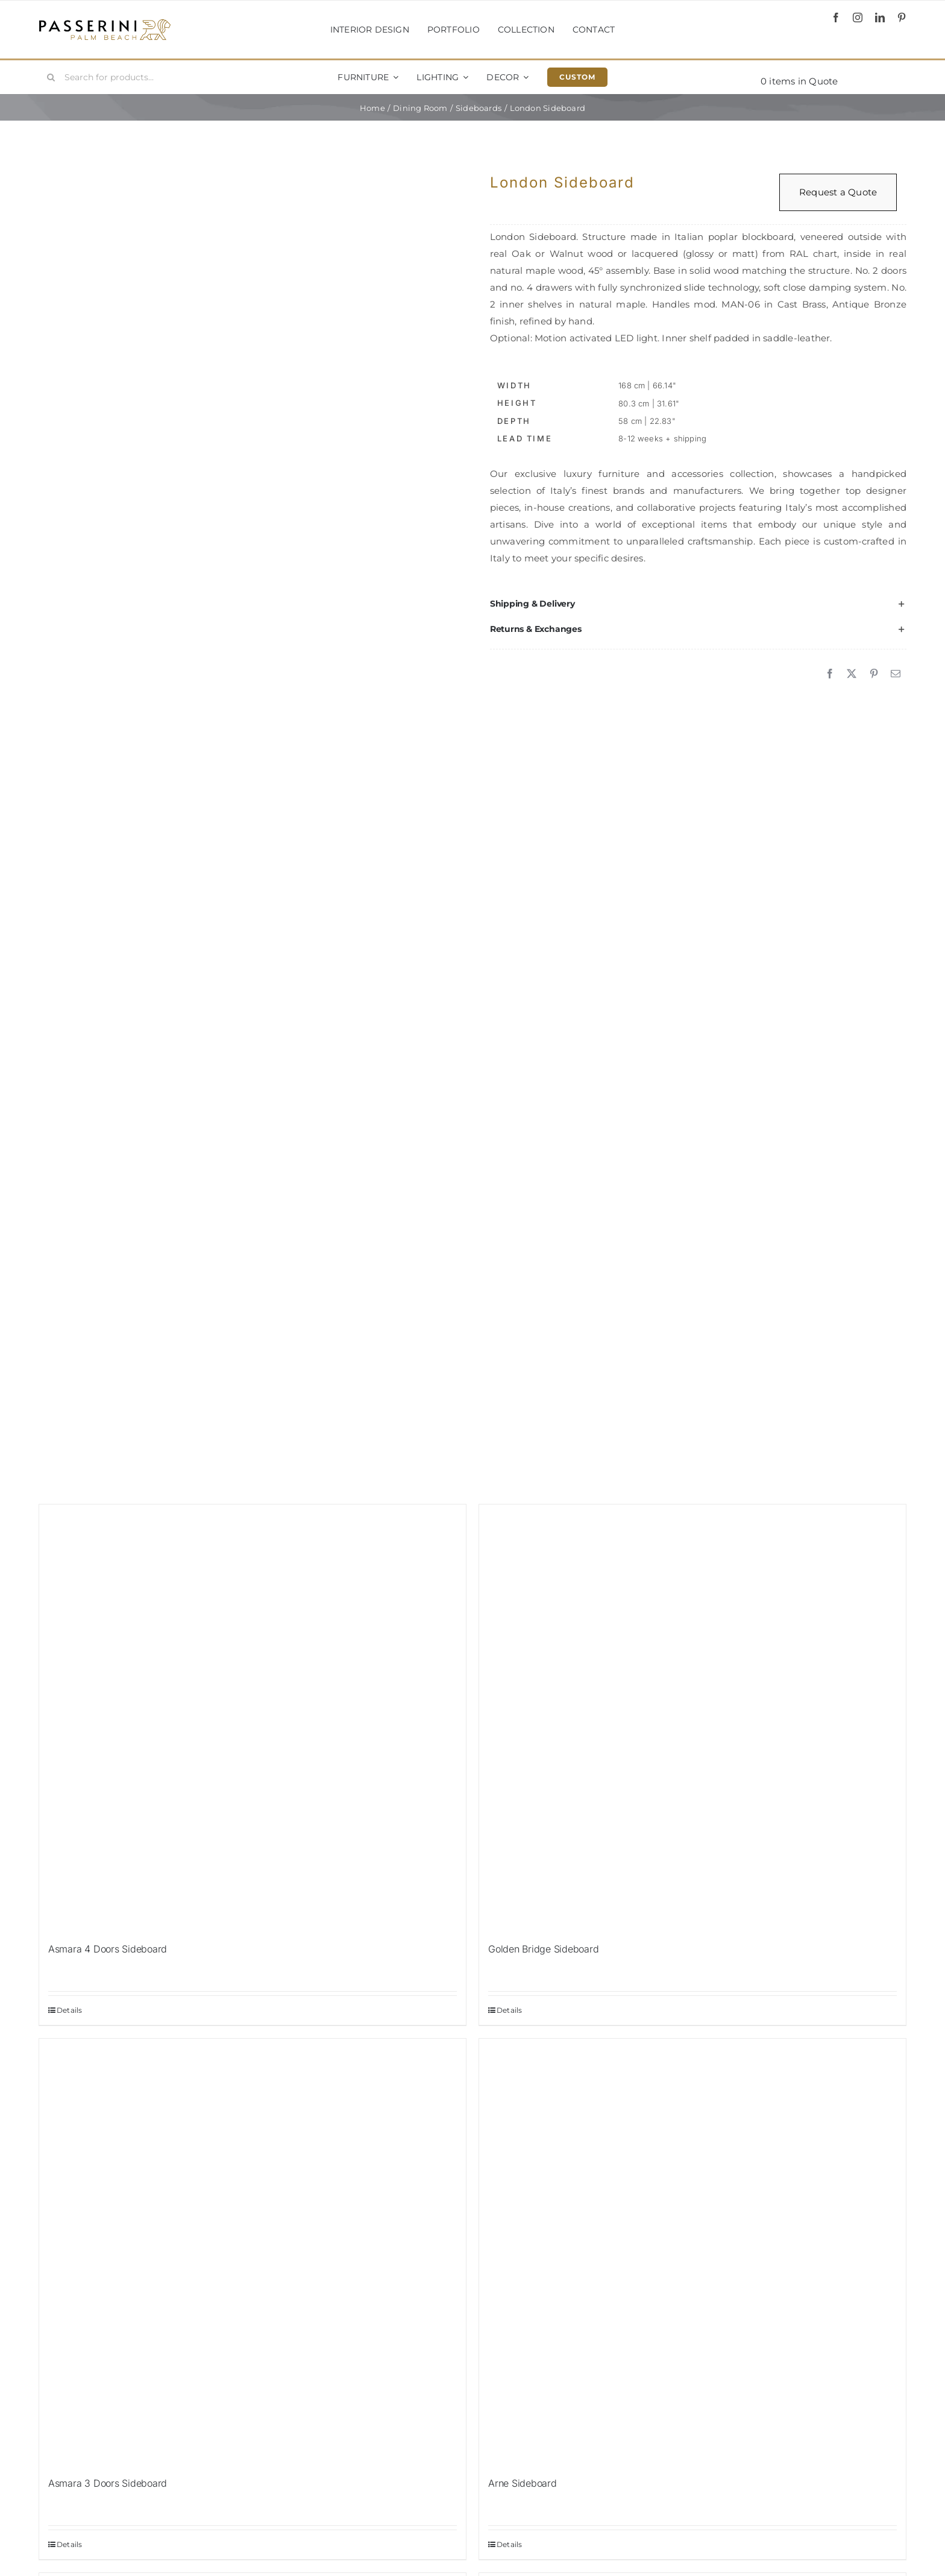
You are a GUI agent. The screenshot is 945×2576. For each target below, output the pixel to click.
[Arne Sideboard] (692, 2252)
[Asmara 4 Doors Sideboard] (252, 1717)
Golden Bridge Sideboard (543, 1949)
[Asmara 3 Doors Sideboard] (252, 2252)
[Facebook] (830, 674)
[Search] (51, 77)
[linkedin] (880, 17)
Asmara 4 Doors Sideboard (107, 1949)
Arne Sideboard (522, 2483)
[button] (698, 603)
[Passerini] (105, 23)
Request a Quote (838, 192)
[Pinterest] (874, 674)
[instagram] (857, 17)
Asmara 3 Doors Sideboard (107, 2483)
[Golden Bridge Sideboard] (692, 1717)
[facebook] (836, 17)
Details (70, 2010)
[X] (851, 674)
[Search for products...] (111, 77)
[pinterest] (901, 17)
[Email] (895, 674)
